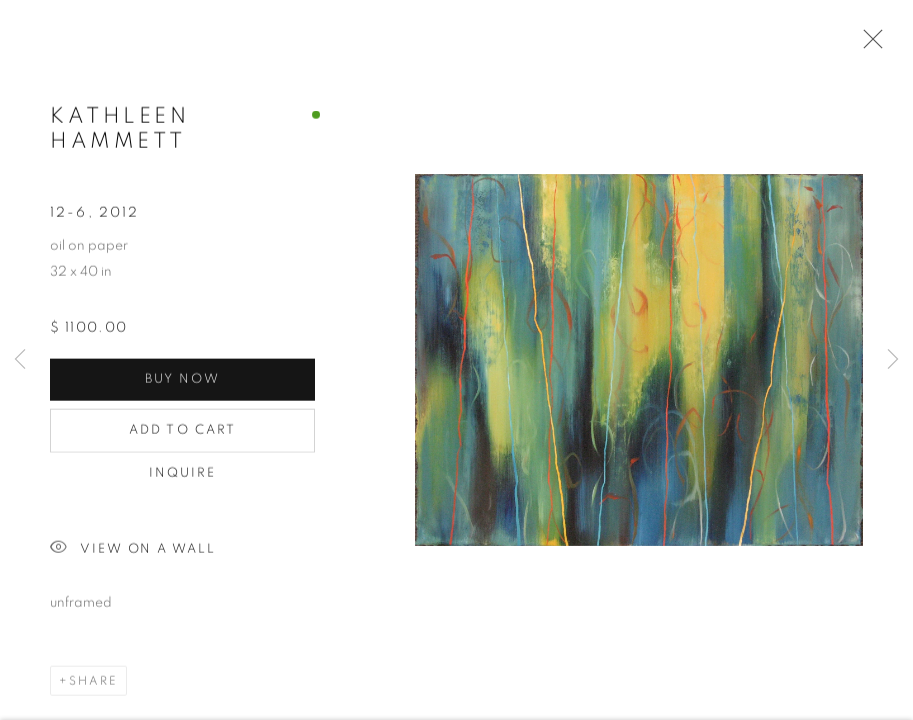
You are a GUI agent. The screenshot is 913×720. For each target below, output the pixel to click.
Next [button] (893, 360)
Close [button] (868, 45)
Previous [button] (20, 360)
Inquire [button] (183, 474)
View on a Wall (133, 550)
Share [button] (93, 682)
